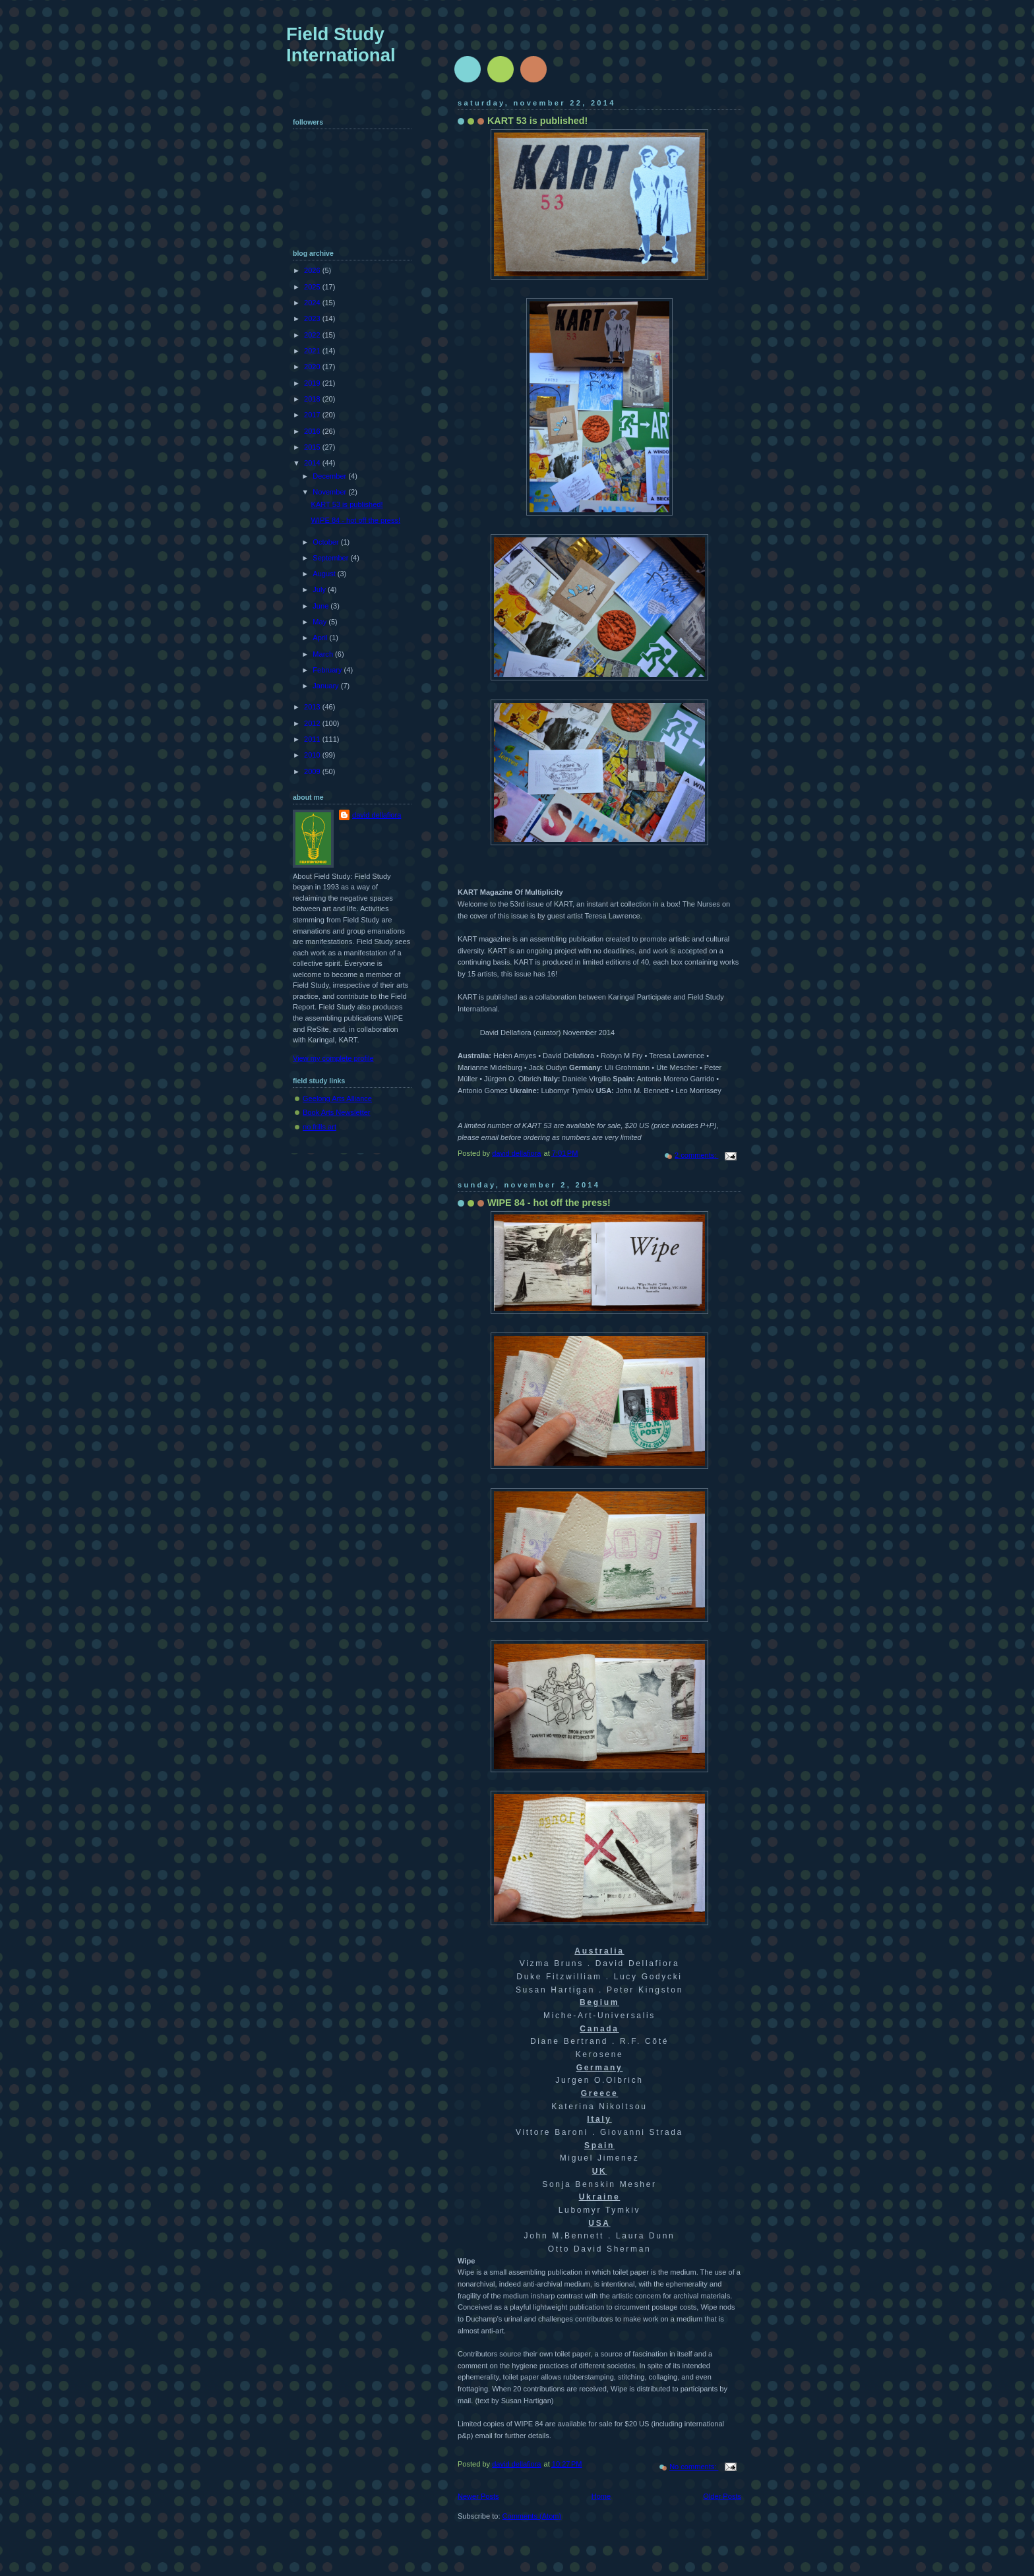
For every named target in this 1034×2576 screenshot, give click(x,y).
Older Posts (722, 2496)
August (325, 574)
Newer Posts (478, 2496)
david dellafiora (376, 815)
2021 (313, 351)
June (321, 606)
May (320, 622)
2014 (313, 463)
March (324, 654)
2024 (313, 303)
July (320, 589)
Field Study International (341, 44)
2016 (313, 431)
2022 (313, 335)
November (330, 492)
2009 (313, 771)
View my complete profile (333, 1058)
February (328, 670)
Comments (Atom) (532, 2516)
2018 (313, 399)
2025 (313, 287)
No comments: (693, 2467)
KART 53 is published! (537, 120)
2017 (313, 415)
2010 (313, 755)
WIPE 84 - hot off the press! (549, 1202)
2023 (313, 318)
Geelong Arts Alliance (337, 1098)
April (321, 638)
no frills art (319, 1127)
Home (601, 2496)
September (331, 558)
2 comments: (696, 1155)
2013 (313, 707)
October (326, 542)
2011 (313, 739)
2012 (313, 723)
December (330, 476)
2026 (313, 270)
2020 (313, 367)
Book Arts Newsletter (337, 1112)
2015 (313, 447)
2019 (313, 383)
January (326, 686)
